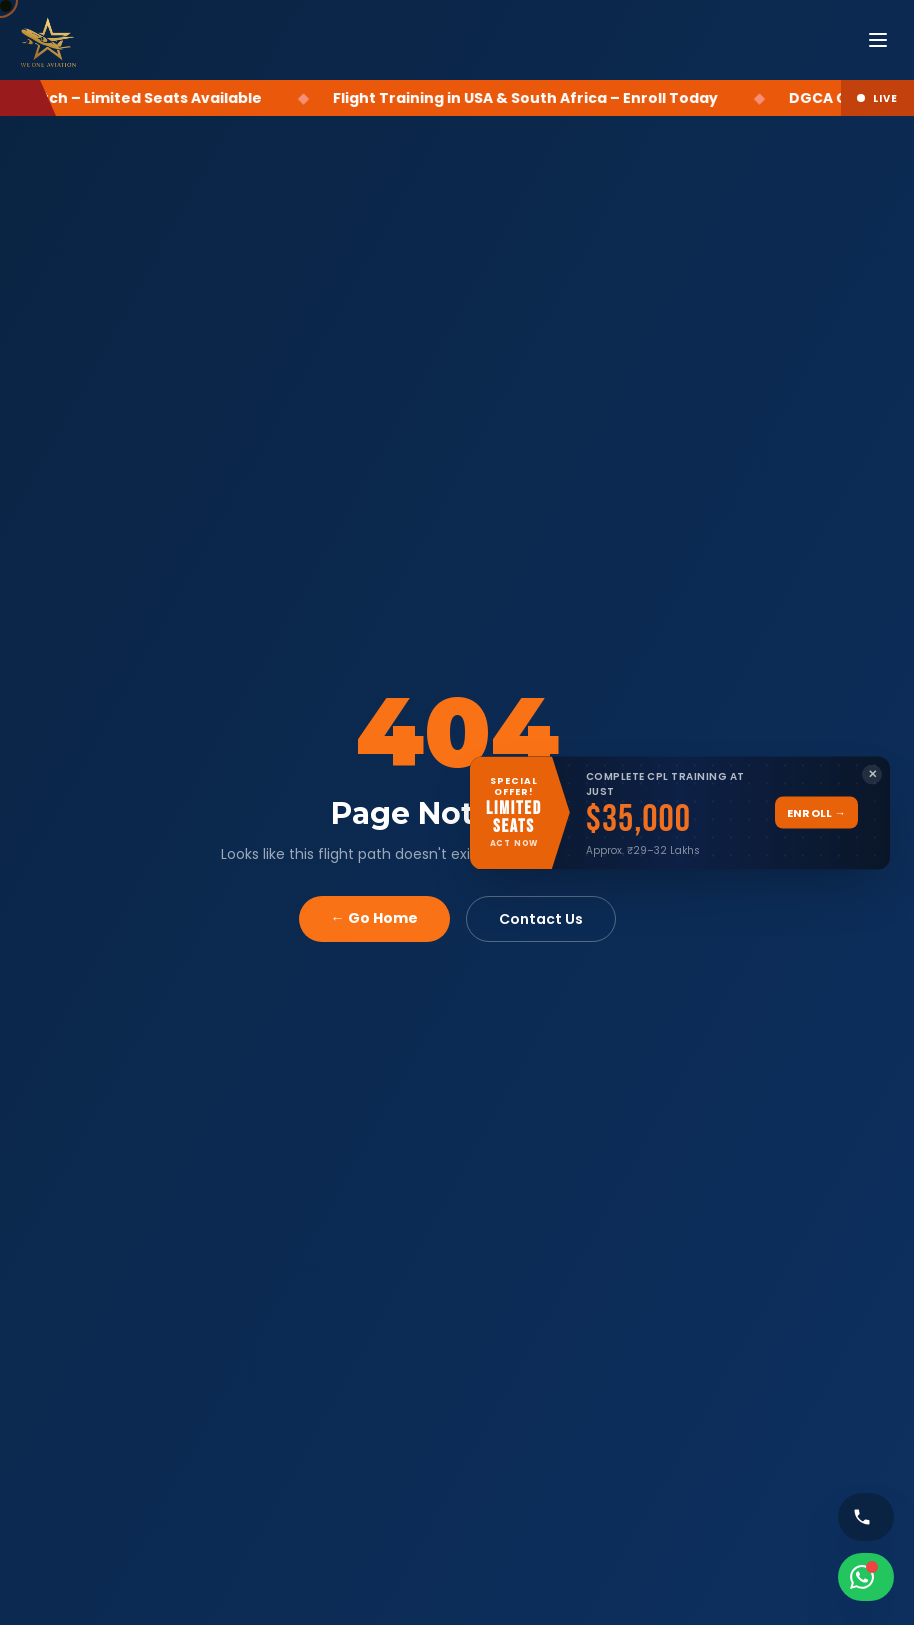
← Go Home (374, 918)
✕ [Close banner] (872, 774)
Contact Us (541, 919)
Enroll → (816, 812)
